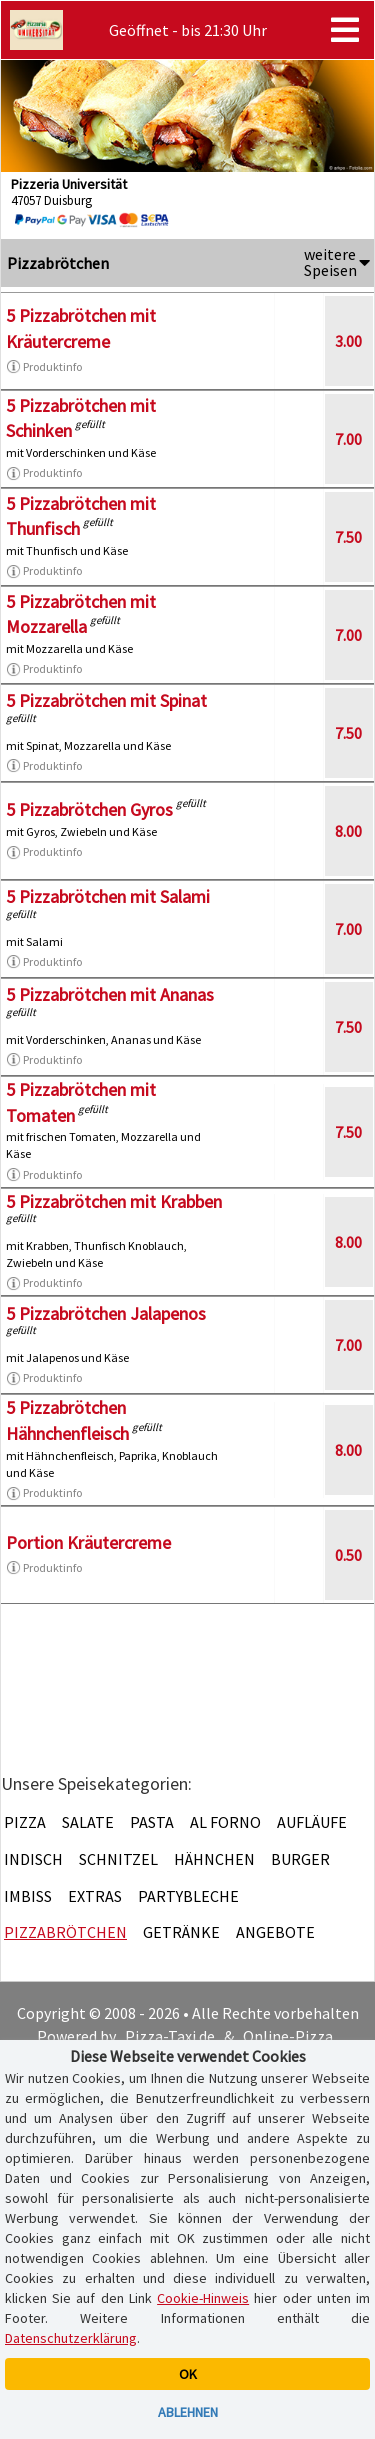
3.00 (348, 341)
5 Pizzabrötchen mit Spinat (106, 700)
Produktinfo (44, 367)
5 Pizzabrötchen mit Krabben (114, 1201)
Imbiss (28, 1896)
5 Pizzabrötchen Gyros (89, 809)
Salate (88, 1822)
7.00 (348, 439)
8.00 (348, 831)
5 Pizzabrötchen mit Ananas (110, 994)
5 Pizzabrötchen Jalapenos (106, 1313)
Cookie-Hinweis (203, 2298)
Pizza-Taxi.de (170, 2036)
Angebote (275, 1932)
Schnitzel (118, 1859)
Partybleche (188, 1896)
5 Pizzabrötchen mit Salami (108, 896)
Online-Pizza (288, 2036)
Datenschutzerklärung (71, 2338)
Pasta (152, 1822)
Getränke (181, 1932)
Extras (95, 1896)
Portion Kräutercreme (88, 1542)
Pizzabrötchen (65, 1932)
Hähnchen (214, 1859)
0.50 (348, 1555)
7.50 (348, 537)
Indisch (33, 1859)
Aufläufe (312, 1822)
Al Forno (225, 1822)
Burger (300, 1859)
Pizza (25, 1822)
